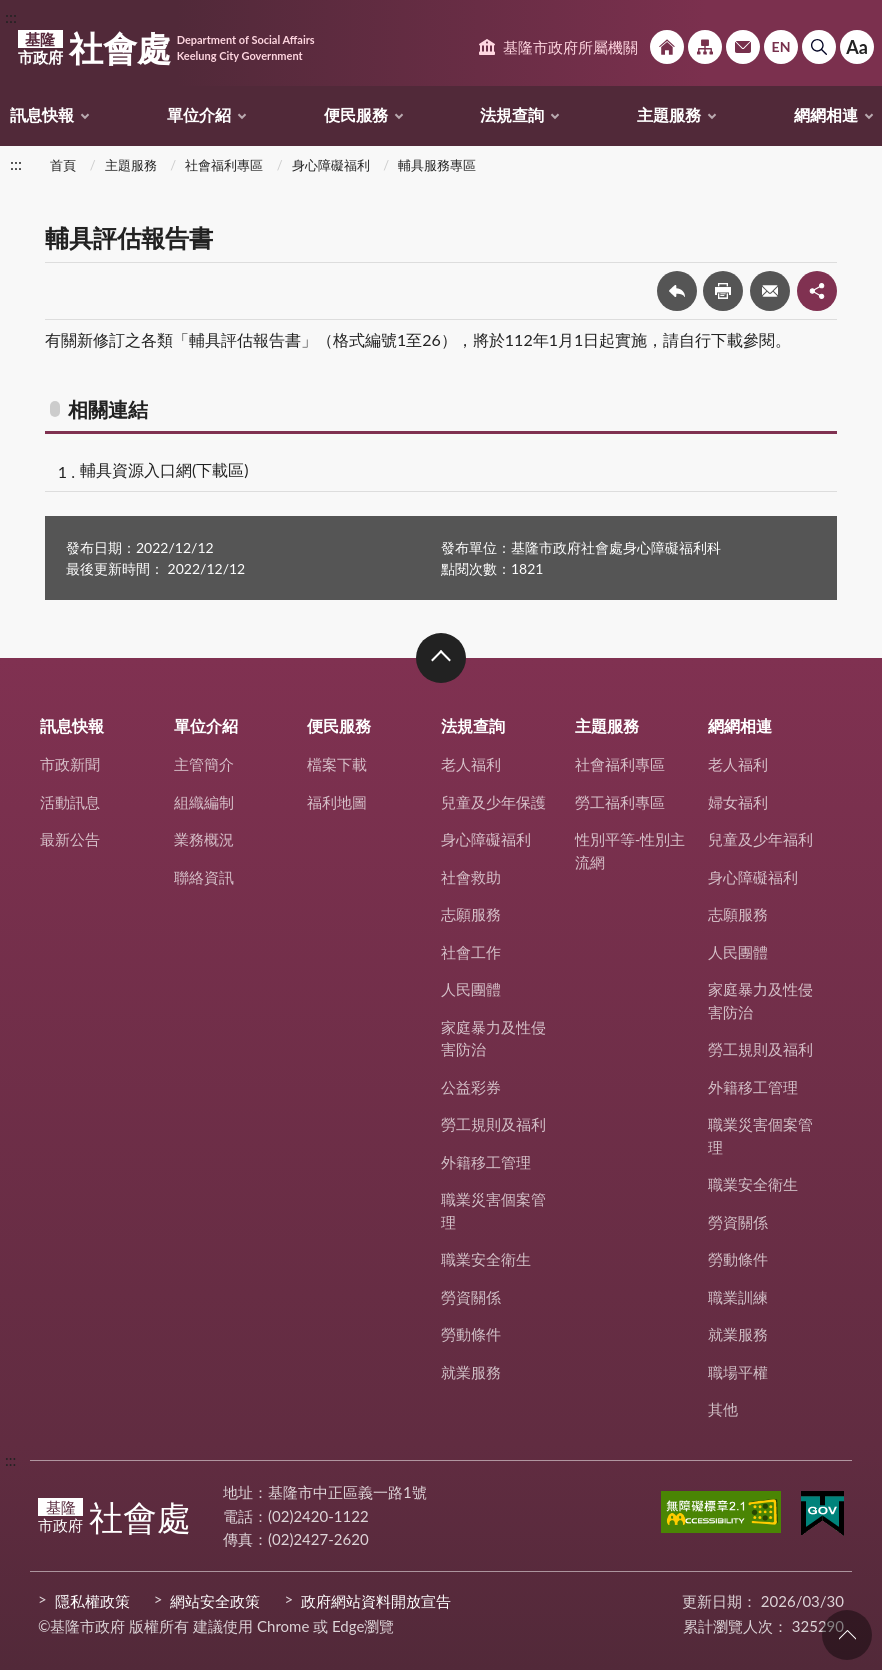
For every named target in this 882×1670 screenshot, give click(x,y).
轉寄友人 (770, 291)
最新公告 (70, 839)
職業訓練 (738, 1297)
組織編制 (204, 802)
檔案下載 (337, 764)
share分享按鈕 (817, 291)
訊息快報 (42, 114)
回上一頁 (677, 291)
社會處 (166, 48)
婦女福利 (738, 802)
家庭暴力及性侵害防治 (493, 1038)
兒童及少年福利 (760, 839)
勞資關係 (471, 1297)
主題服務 (669, 114)
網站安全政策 (215, 1601)
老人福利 (471, 764)
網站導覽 (705, 47)
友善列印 (723, 291)
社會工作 (471, 952)
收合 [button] (441, 658)
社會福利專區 (224, 165)
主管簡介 (204, 764)
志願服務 (471, 914)
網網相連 (826, 114)
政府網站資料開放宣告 (376, 1601)
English (781, 47)
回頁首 (847, 1635)
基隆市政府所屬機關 (570, 47)
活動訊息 (70, 802)
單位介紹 (199, 114)
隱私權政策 (92, 1601)
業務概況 (204, 839)
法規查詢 (512, 114)
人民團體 (471, 989)
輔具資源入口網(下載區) (164, 469)
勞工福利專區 (620, 802)
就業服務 (471, 1372)
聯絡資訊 (204, 877)
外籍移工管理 (486, 1162)
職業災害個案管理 (493, 1210)
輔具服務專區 (437, 165)
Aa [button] (857, 47)
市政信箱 (743, 47)
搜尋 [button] (819, 47)
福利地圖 (337, 802)
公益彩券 (471, 1087)
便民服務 (356, 114)
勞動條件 (471, 1334)
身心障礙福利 (331, 165)
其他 (723, 1409)
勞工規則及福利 (493, 1124)
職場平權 (738, 1372)
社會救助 (471, 877)
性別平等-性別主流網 (630, 850)
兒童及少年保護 (493, 802)
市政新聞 (70, 764)
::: (11, 16)
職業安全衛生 (486, 1259)
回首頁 (667, 47)
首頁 (63, 165)
